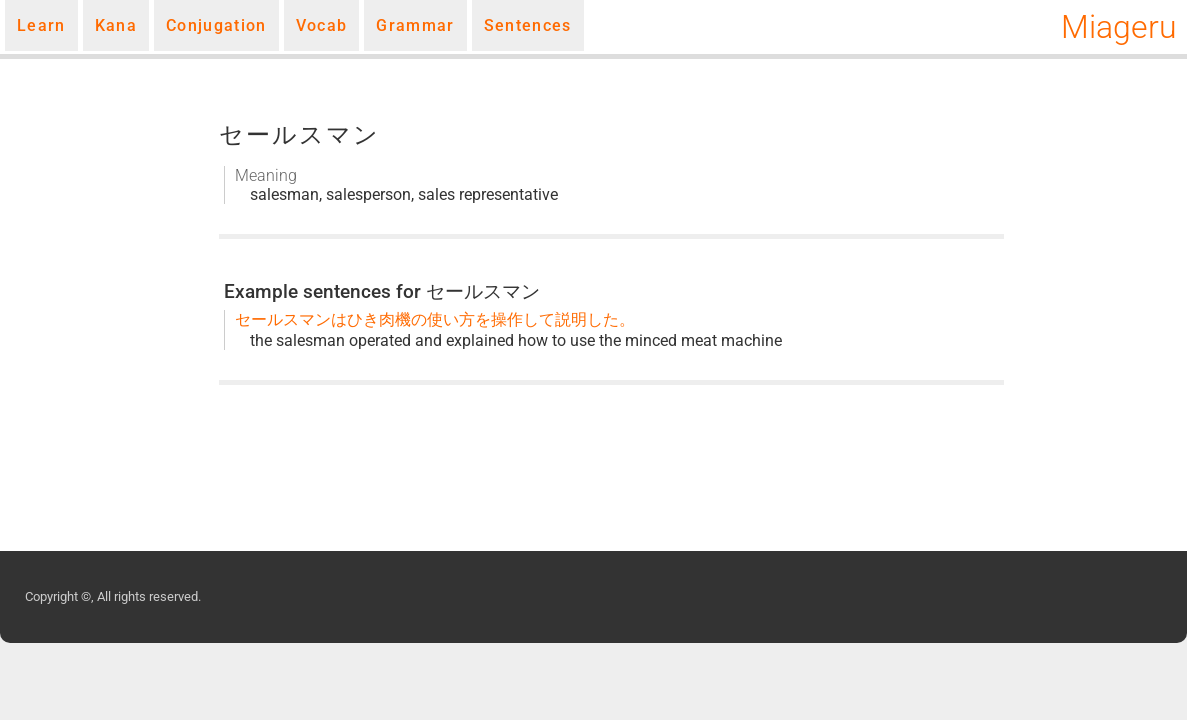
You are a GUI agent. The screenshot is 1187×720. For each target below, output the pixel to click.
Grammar (415, 25)
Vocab (322, 25)
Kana (116, 25)
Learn (41, 25)
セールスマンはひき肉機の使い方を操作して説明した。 (435, 319)
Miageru (1119, 27)
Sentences (528, 25)
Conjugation (216, 25)
